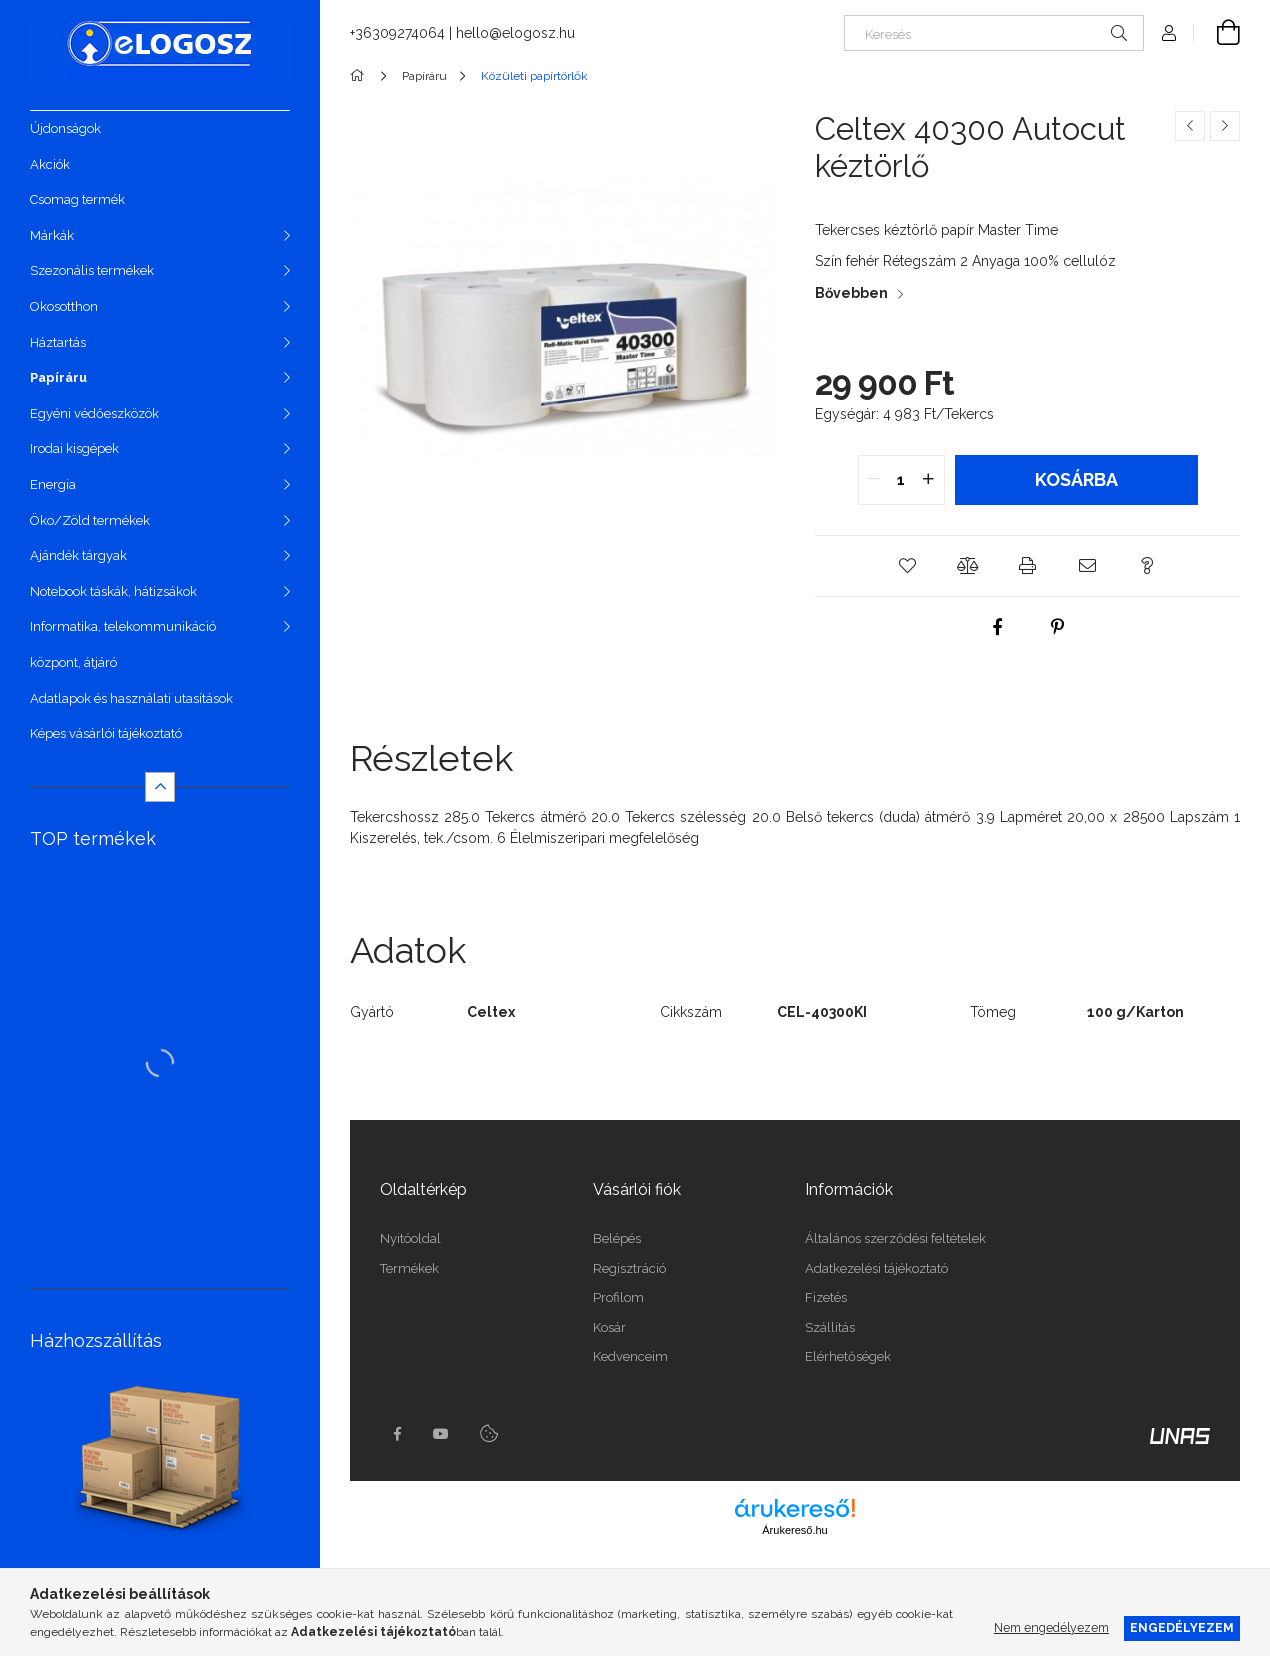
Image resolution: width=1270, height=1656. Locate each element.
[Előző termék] (1190, 126)
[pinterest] (1058, 627)
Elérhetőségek (848, 1356)
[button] (908, 566)
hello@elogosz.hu (515, 33)
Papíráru (58, 377)
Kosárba (1076, 479)
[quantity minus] (874, 480)
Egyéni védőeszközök (94, 413)
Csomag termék (77, 199)
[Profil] (1169, 33)
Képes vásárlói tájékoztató (106, 733)
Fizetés (826, 1297)
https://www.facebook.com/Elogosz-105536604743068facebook (397, 1434)
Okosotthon (64, 306)
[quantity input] (901, 480)
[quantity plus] (929, 480)
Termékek (409, 1268)
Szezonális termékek (92, 270)
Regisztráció (629, 1268)
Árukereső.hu (794, 1530)
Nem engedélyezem (1051, 1627)
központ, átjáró (73, 662)
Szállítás (830, 1327)
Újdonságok (65, 128)
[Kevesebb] (160, 787)
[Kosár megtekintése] (1217, 33)
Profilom (618, 1297)
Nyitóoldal (410, 1238)
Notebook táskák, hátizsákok (113, 591)
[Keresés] (994, 33)
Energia (53, 484)
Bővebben (851, 293)
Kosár (609, 1327)
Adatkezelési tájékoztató (876, 1268)
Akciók (50, 164)
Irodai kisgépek (74, 448)
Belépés (617, 1238)
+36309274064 (397, 33)
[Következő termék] (1225, 126)
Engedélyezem (1182, 1627)
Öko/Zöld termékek (90, 520)
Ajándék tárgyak (78, 555)
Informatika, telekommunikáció (123, 626)
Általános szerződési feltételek (895, 1238)
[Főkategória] (360, 76)
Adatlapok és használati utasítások (131, 698)
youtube (441, 1434)
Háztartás (58, 342)
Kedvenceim (630, 1356)
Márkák (52, 235)
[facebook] (998, 627)
